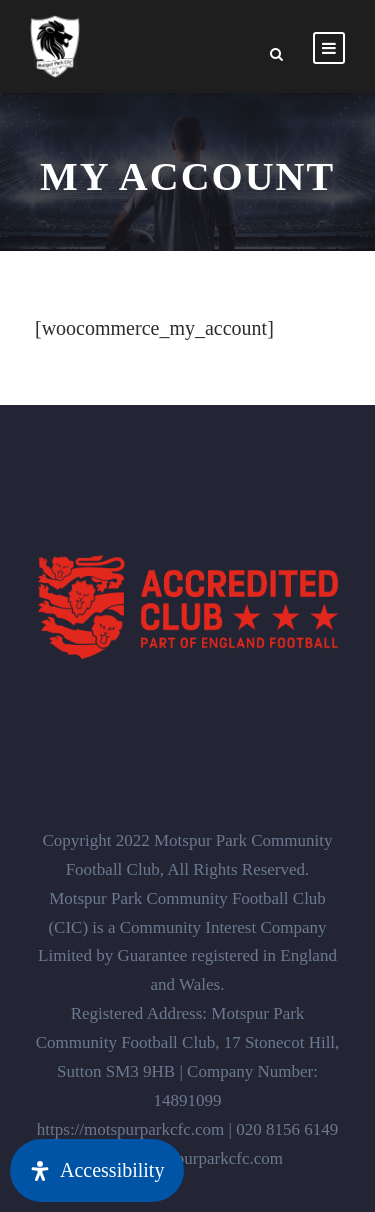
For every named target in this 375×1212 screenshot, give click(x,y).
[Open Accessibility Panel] (97, 1170)
